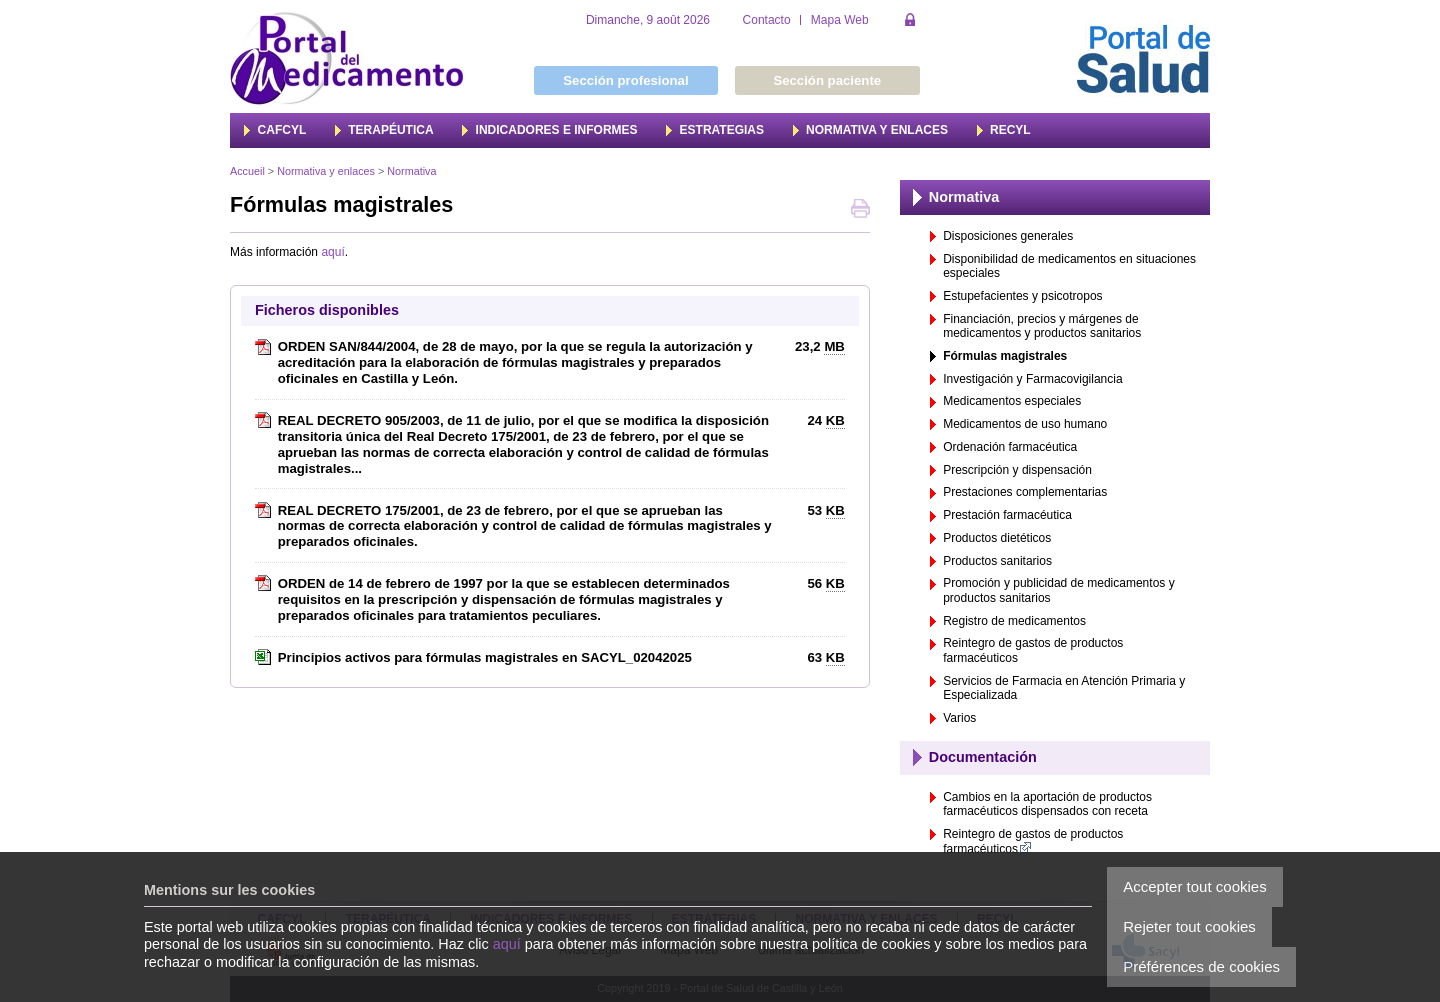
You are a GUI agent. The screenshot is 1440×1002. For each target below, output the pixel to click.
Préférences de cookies (1201, 966)
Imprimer (860, 210)
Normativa (411, 171)
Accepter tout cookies (1194, 886)
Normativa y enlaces (326, 171)
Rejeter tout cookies (1189, 926)
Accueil (247, 171)
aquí (507, 944)
